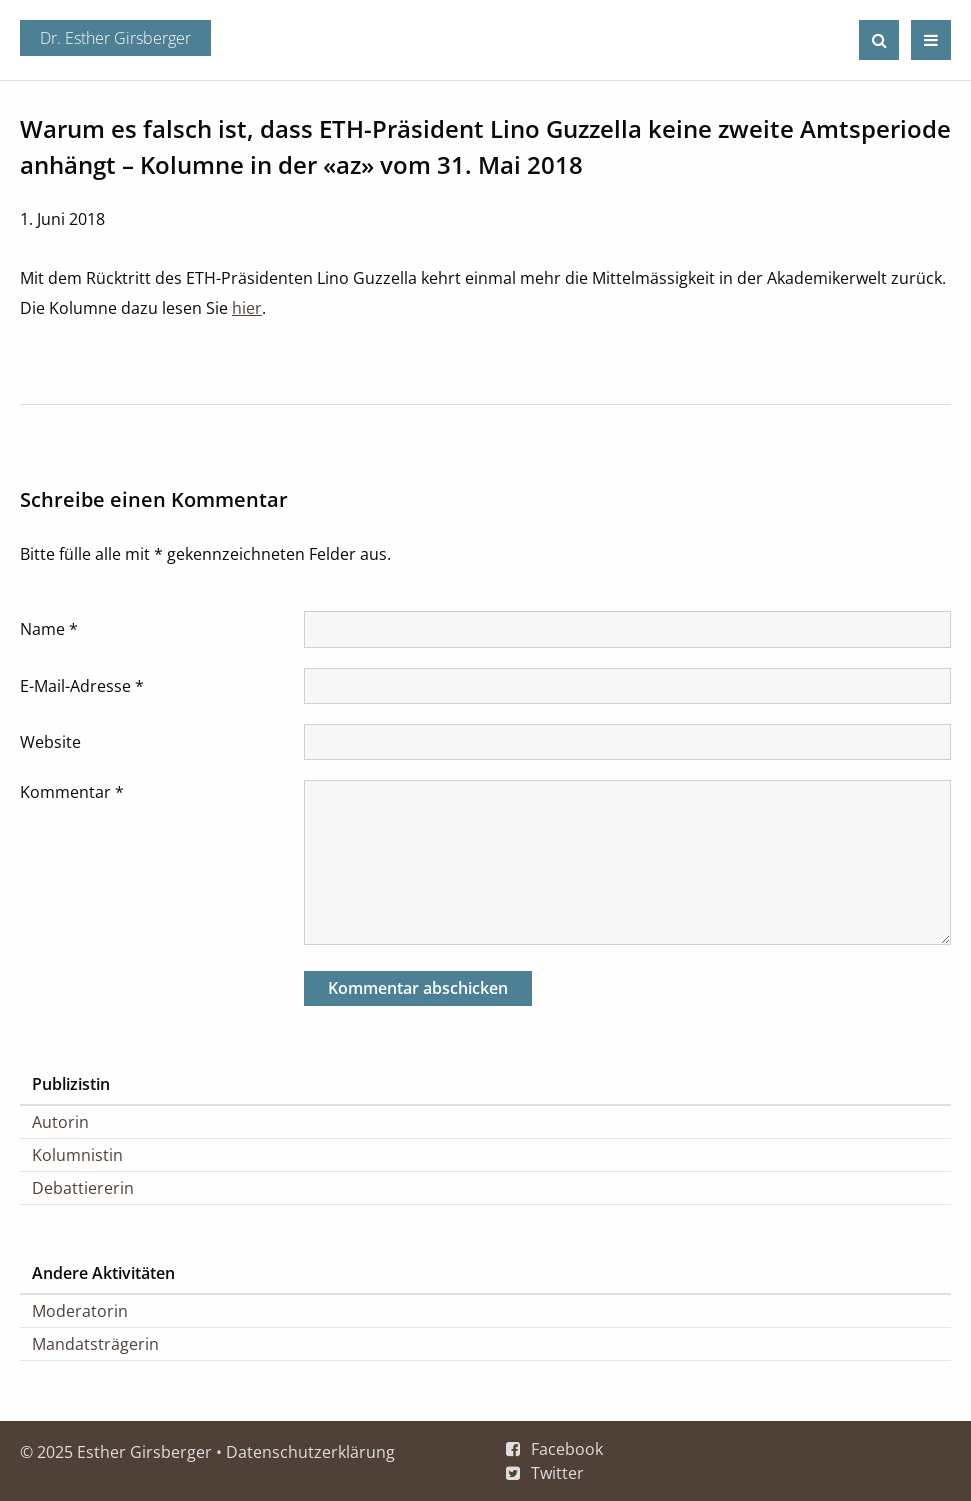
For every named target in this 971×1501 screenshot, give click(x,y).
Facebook (567, 1449)
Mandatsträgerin (95, 1344)
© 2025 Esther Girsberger (116, 1452)
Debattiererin (83, 1188)
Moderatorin (80, 1311)
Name (49, 629)
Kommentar (72, 792)
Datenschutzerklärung (310, 1452)
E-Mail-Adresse (82, 686)
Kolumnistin (77, 1155)
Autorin (60, 1122)
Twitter (557, 1473)
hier (247, 308)
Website (50, 742)
